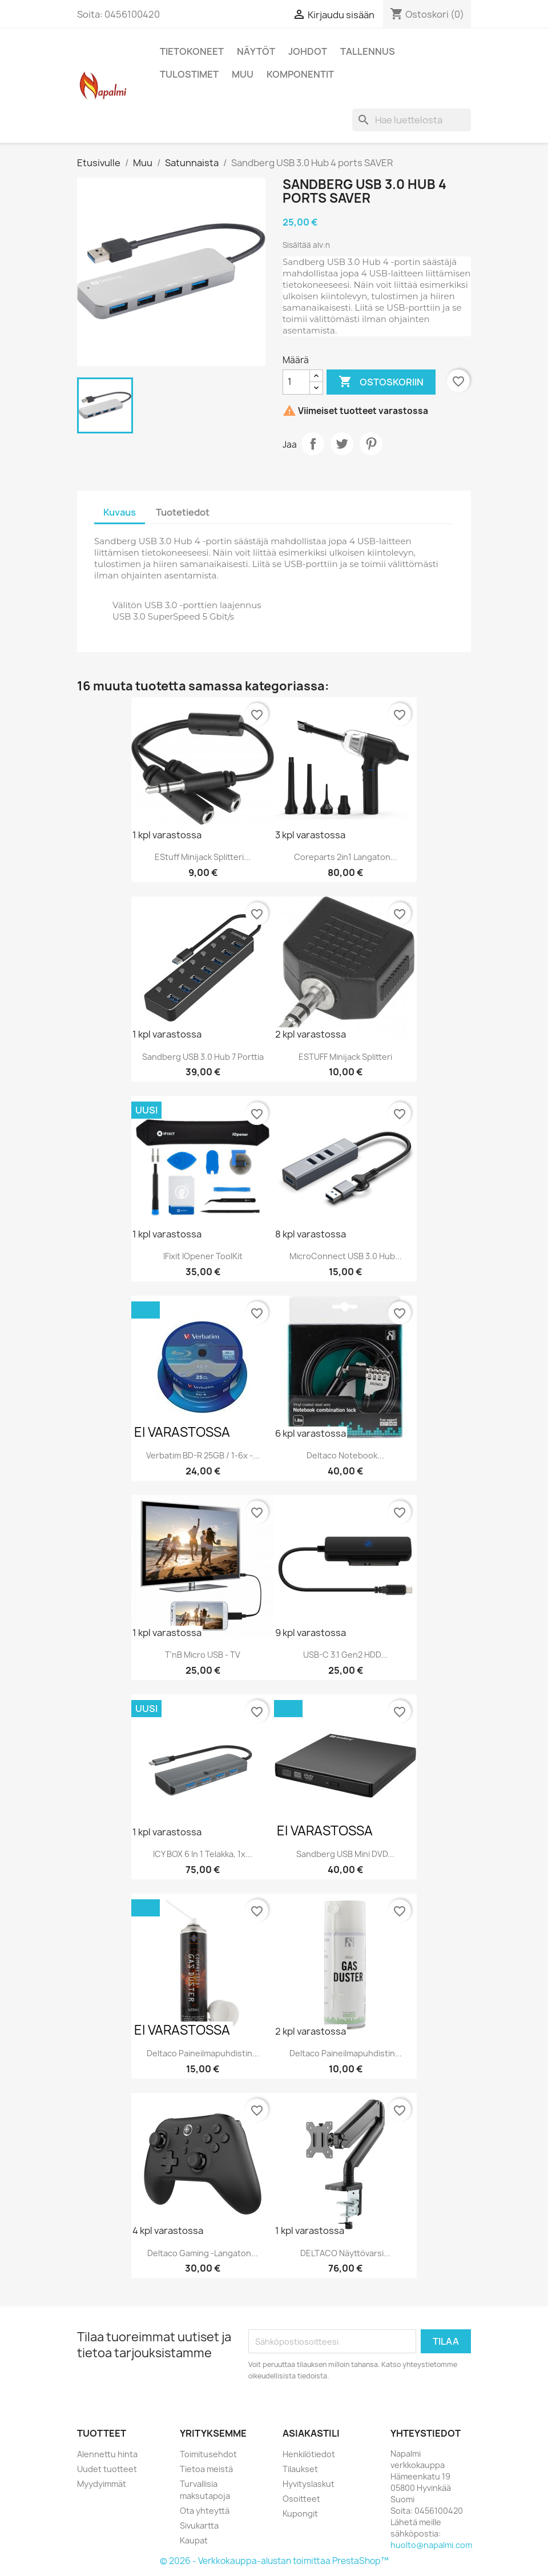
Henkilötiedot (309, 2454)
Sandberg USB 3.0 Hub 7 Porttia (203, 1056)
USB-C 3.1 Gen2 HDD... (345, 1654)
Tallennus (367, 51)
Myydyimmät (101, 2483)
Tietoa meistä (206, 2469)
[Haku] (411, 119)
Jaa (312, 443)
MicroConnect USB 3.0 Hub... (345, 1256)
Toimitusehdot (208, 2454)
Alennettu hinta (107, 2454)
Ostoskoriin (381, 382)
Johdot (307, 51)
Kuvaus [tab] (119, 512)
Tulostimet (189, 74)
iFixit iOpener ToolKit (203, 1256)
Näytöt (256, 51)
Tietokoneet (192, 51)
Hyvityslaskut (309, 2483)
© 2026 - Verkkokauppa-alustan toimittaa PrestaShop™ (274, 2561)
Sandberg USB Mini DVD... (345, 1853)
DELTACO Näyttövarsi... (345, 2253)
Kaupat (194, 2540)
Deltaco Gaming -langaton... (202, 2253)
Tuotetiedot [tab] (182, 512)
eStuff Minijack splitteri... (203, 856)
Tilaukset (300, 2469)
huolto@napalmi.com (431, 2544)
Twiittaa (342, 443)
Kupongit (300, 2513)
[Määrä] (296, 382)
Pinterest (371, 443)
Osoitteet (301, 2498)
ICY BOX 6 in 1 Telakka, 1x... (202, 1853)
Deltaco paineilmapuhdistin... (203, 2053)
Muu (242, 74)
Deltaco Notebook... (345, 1455)
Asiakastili (311, 2433)
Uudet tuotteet (107, 2469)
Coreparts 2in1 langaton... (345, 856)
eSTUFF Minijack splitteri (345, 1056)
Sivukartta (199, 2525)
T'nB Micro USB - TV (202, 1654)
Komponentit (300, 74)
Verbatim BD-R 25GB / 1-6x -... (203, 1455)
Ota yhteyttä (204, 2510)
